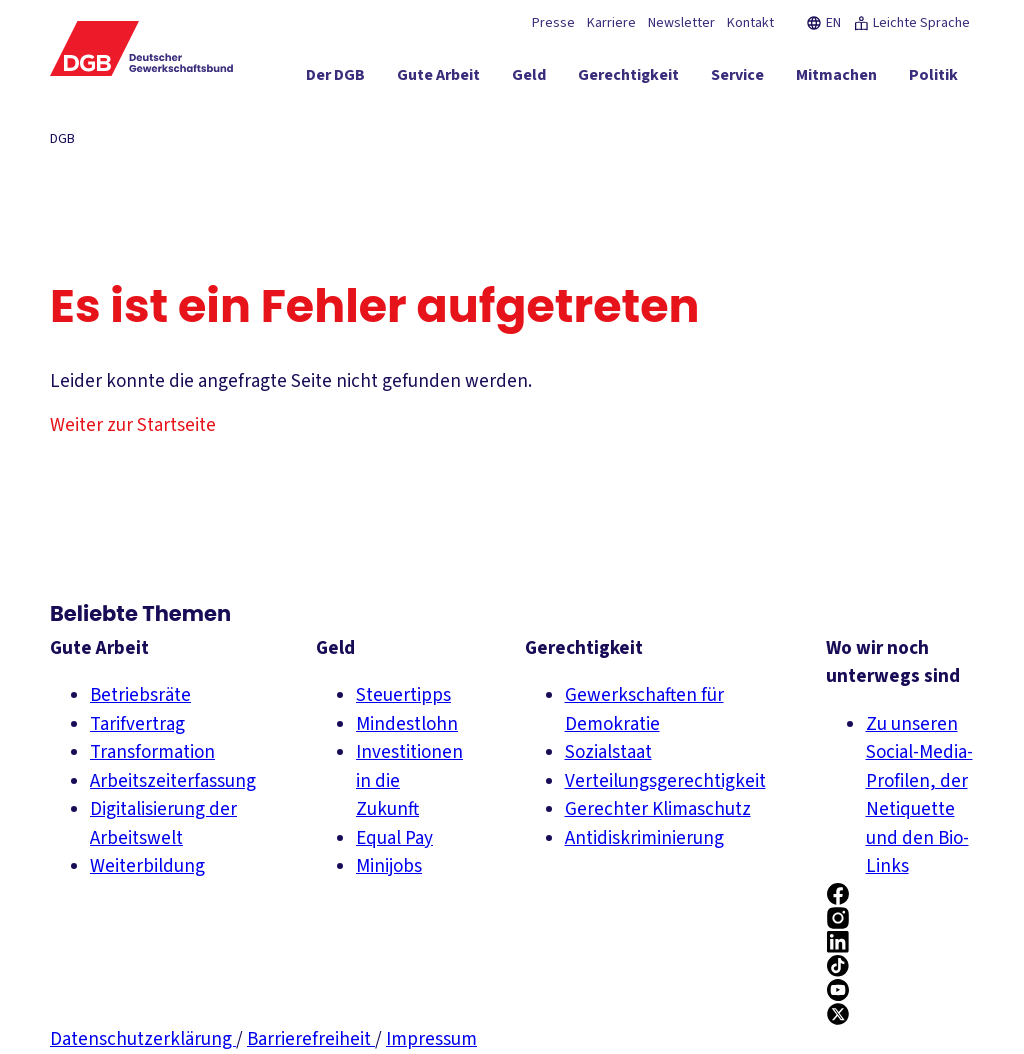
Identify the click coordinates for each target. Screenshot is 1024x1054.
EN (823, 23)
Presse (553, 23)
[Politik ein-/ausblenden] (933, 79)
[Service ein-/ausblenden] (737, 79)
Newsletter (681, 23)
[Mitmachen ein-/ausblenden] (836, 79)
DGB (62, 139)
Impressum (431, 1039)
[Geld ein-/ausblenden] (529, 79)
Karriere (611, 23)
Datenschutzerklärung (143, 1039)
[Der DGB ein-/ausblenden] (335, 79)
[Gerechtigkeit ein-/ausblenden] (628, 79)
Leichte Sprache (911, 23)
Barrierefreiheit (311, 1039)
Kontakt (750, 23)
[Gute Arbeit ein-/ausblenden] (438, 79)
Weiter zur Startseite (133, 425)
